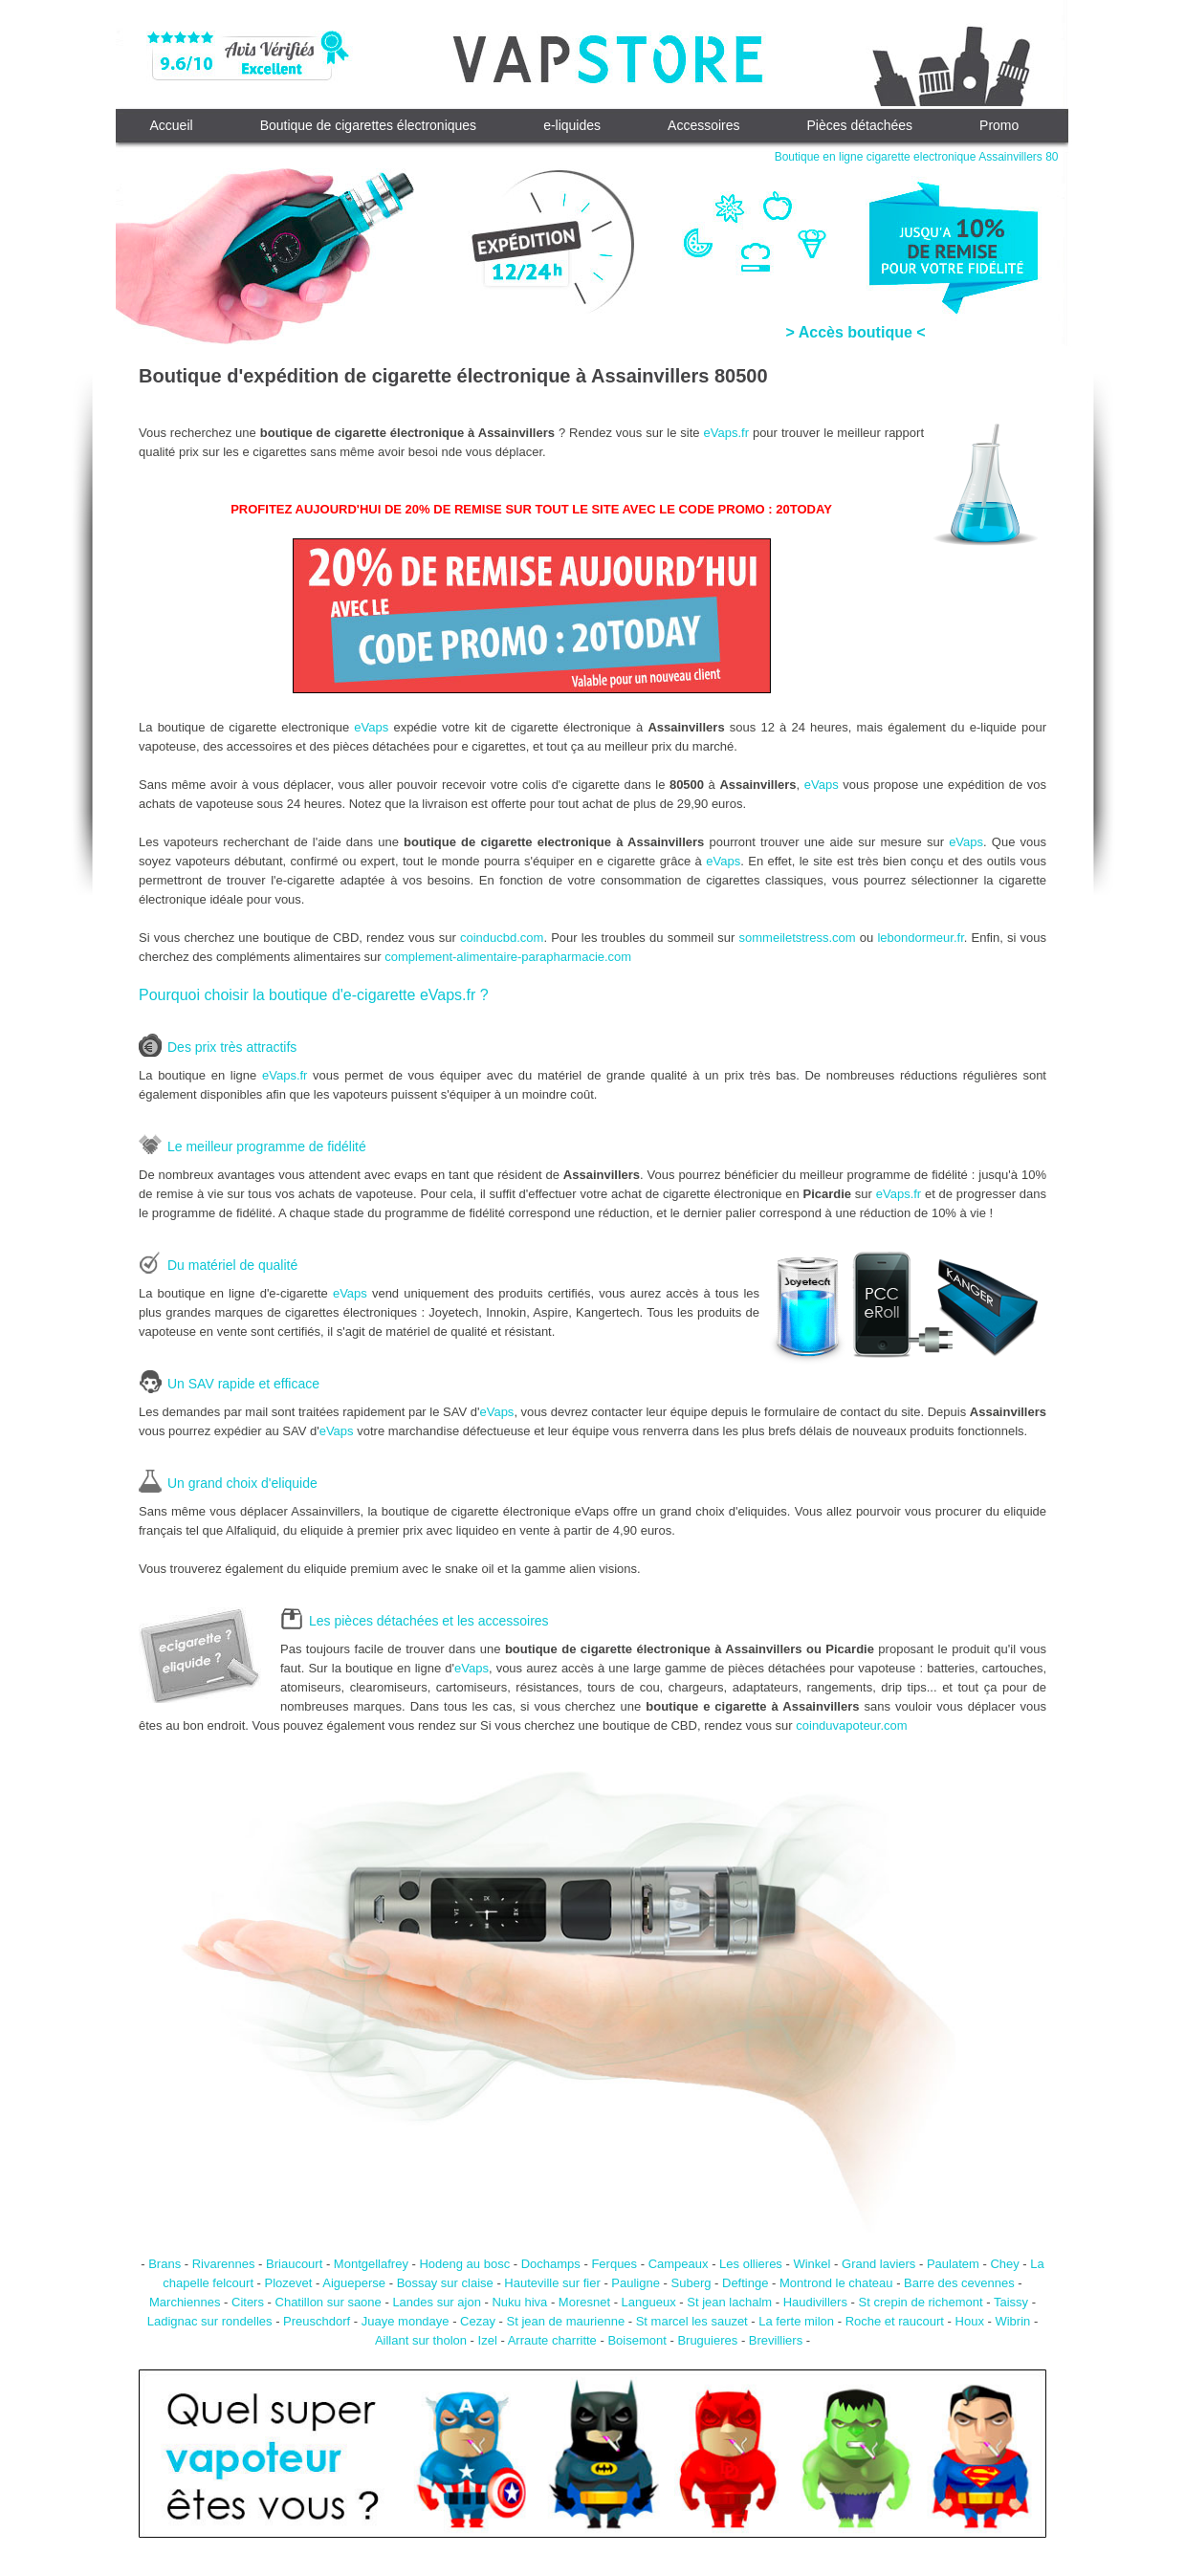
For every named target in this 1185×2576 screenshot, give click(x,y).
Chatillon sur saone (328, 2302)
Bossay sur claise (445, 2283)
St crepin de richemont (921, 2302)
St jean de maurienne (566, 2321)
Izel (487, 2340)
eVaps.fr (726, 433)
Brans (164, 2264)
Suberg (691, 2283)
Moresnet (584, 2302)
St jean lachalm (729, 2302)
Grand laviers (878, 2264)
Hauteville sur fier (552, 2283)
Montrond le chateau (836, 2283)
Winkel (811, 2264)
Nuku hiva (519, 2302)
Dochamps (551, 2264)
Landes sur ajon (436, 2302)
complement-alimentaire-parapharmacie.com (507, 957)
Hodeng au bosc (464, 2264)
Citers (247, 2302)
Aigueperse (353, 2283)
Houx (969, 2321)
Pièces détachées (860, 125)
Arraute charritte (552, 2340)
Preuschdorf (316, 2321)
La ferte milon (796, 2321)
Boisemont (636, 2340)
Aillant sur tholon (421, 2340)
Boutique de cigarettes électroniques (368, 125)
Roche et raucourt (894, 2321)
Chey (1004, 2264)
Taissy (1011, 2302)
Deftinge (745, 2283)
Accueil (171, 125)
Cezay (477, 2321)
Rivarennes (223, 2264)
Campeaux (678, 2264)
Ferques (614, 2264)
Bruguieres (707, 2340)
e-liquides (572, 125)
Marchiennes (184, 2302)
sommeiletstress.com (797, 937)
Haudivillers (815, 2302)
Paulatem (953, 2264)
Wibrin (1012, 2321)
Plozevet (289, 2283)
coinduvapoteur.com (851, 1725)
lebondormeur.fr (920, 937)
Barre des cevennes (959, 2283)
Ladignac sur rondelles (210, 2321)
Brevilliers (775, 2340)
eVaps (371, 727)
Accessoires (703, 125)
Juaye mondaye (406, 2321)
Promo (999, 125)
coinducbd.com (501, 937)
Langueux (649, 2302)
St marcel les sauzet (692, 2321)
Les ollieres (750, 2264)
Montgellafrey (371, 2264)
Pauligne (635, 2283)
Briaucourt (294, 2264)
